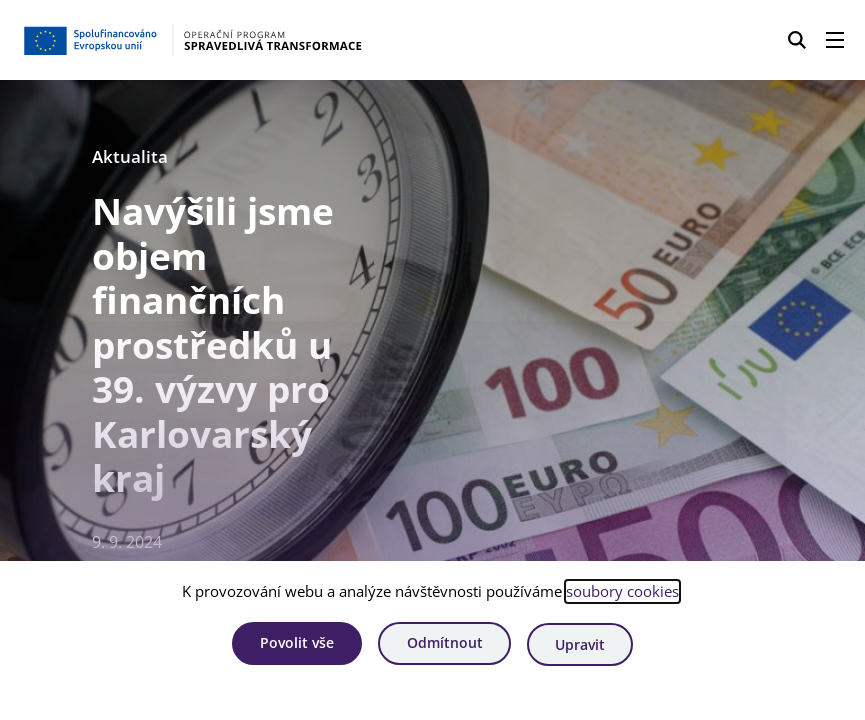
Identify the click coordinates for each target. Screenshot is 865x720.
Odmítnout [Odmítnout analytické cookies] (445, 645)
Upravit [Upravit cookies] (585, 645)
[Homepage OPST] (214, 40)
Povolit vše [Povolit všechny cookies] (292, 645)
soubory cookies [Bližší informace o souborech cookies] (622, 594)
